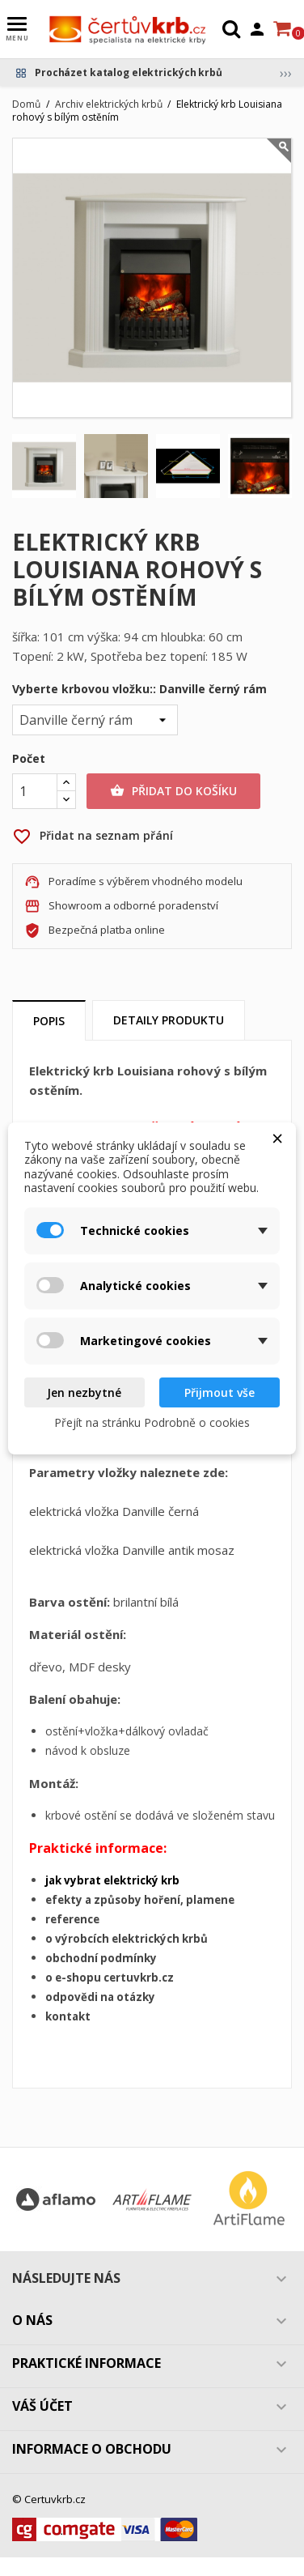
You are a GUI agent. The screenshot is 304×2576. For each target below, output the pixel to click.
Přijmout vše (219, 1392)
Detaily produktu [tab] (168, 1020)
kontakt (68, 2016)
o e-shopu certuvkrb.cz (109, 1977)
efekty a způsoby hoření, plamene (139, 1900)
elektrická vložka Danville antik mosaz (131, 1550)
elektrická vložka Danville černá (114, 1511)
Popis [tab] (49, 1020)
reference (72, 1919)
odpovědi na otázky (100, 1997)
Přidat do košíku (173, 791)
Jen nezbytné (84, 1392)
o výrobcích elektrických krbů (126, 1938)
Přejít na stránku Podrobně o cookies (152, 1422)
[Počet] (34, 791)
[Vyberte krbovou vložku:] (95, 720)
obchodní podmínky (101, 1958)
